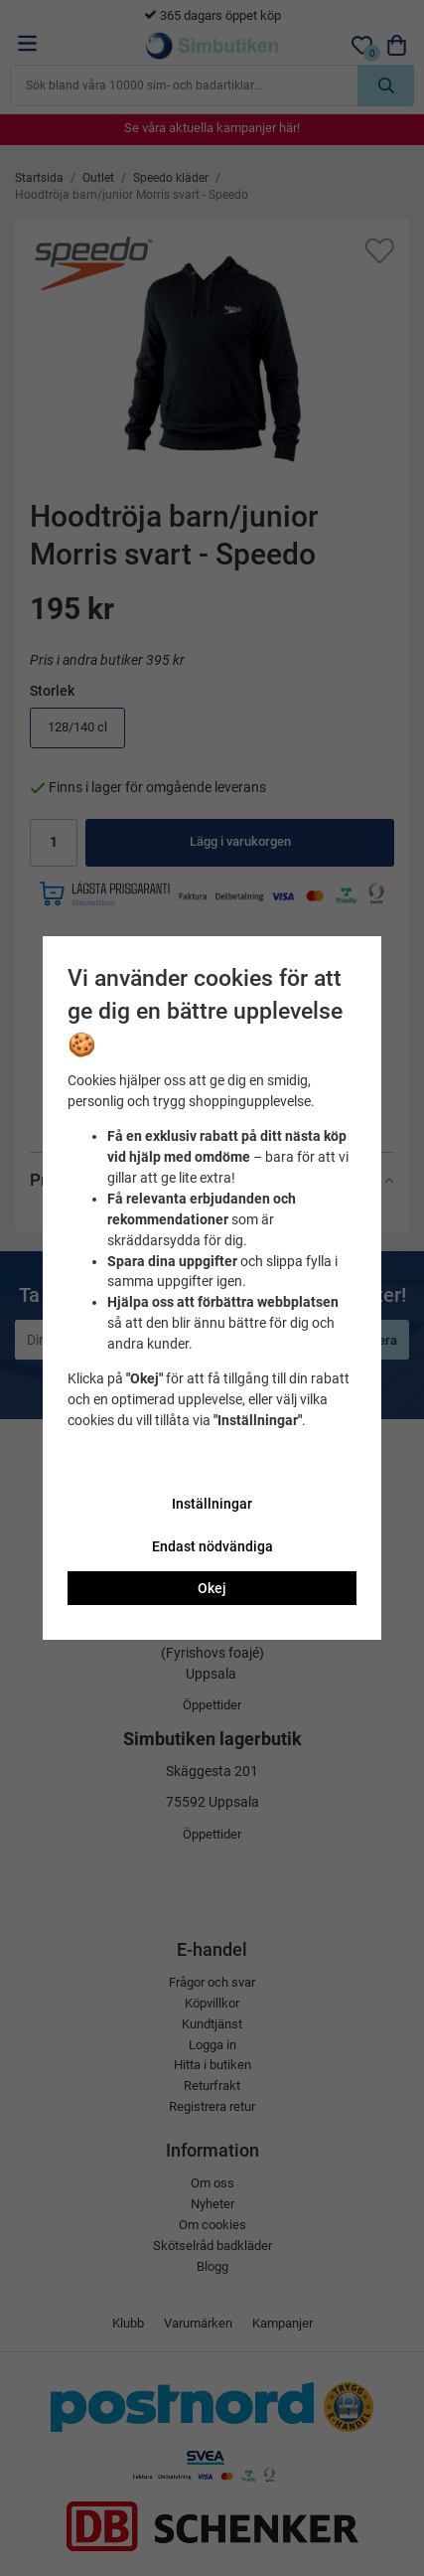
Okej (212, 1588)
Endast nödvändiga (212, 1546)
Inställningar (212, 1504)
